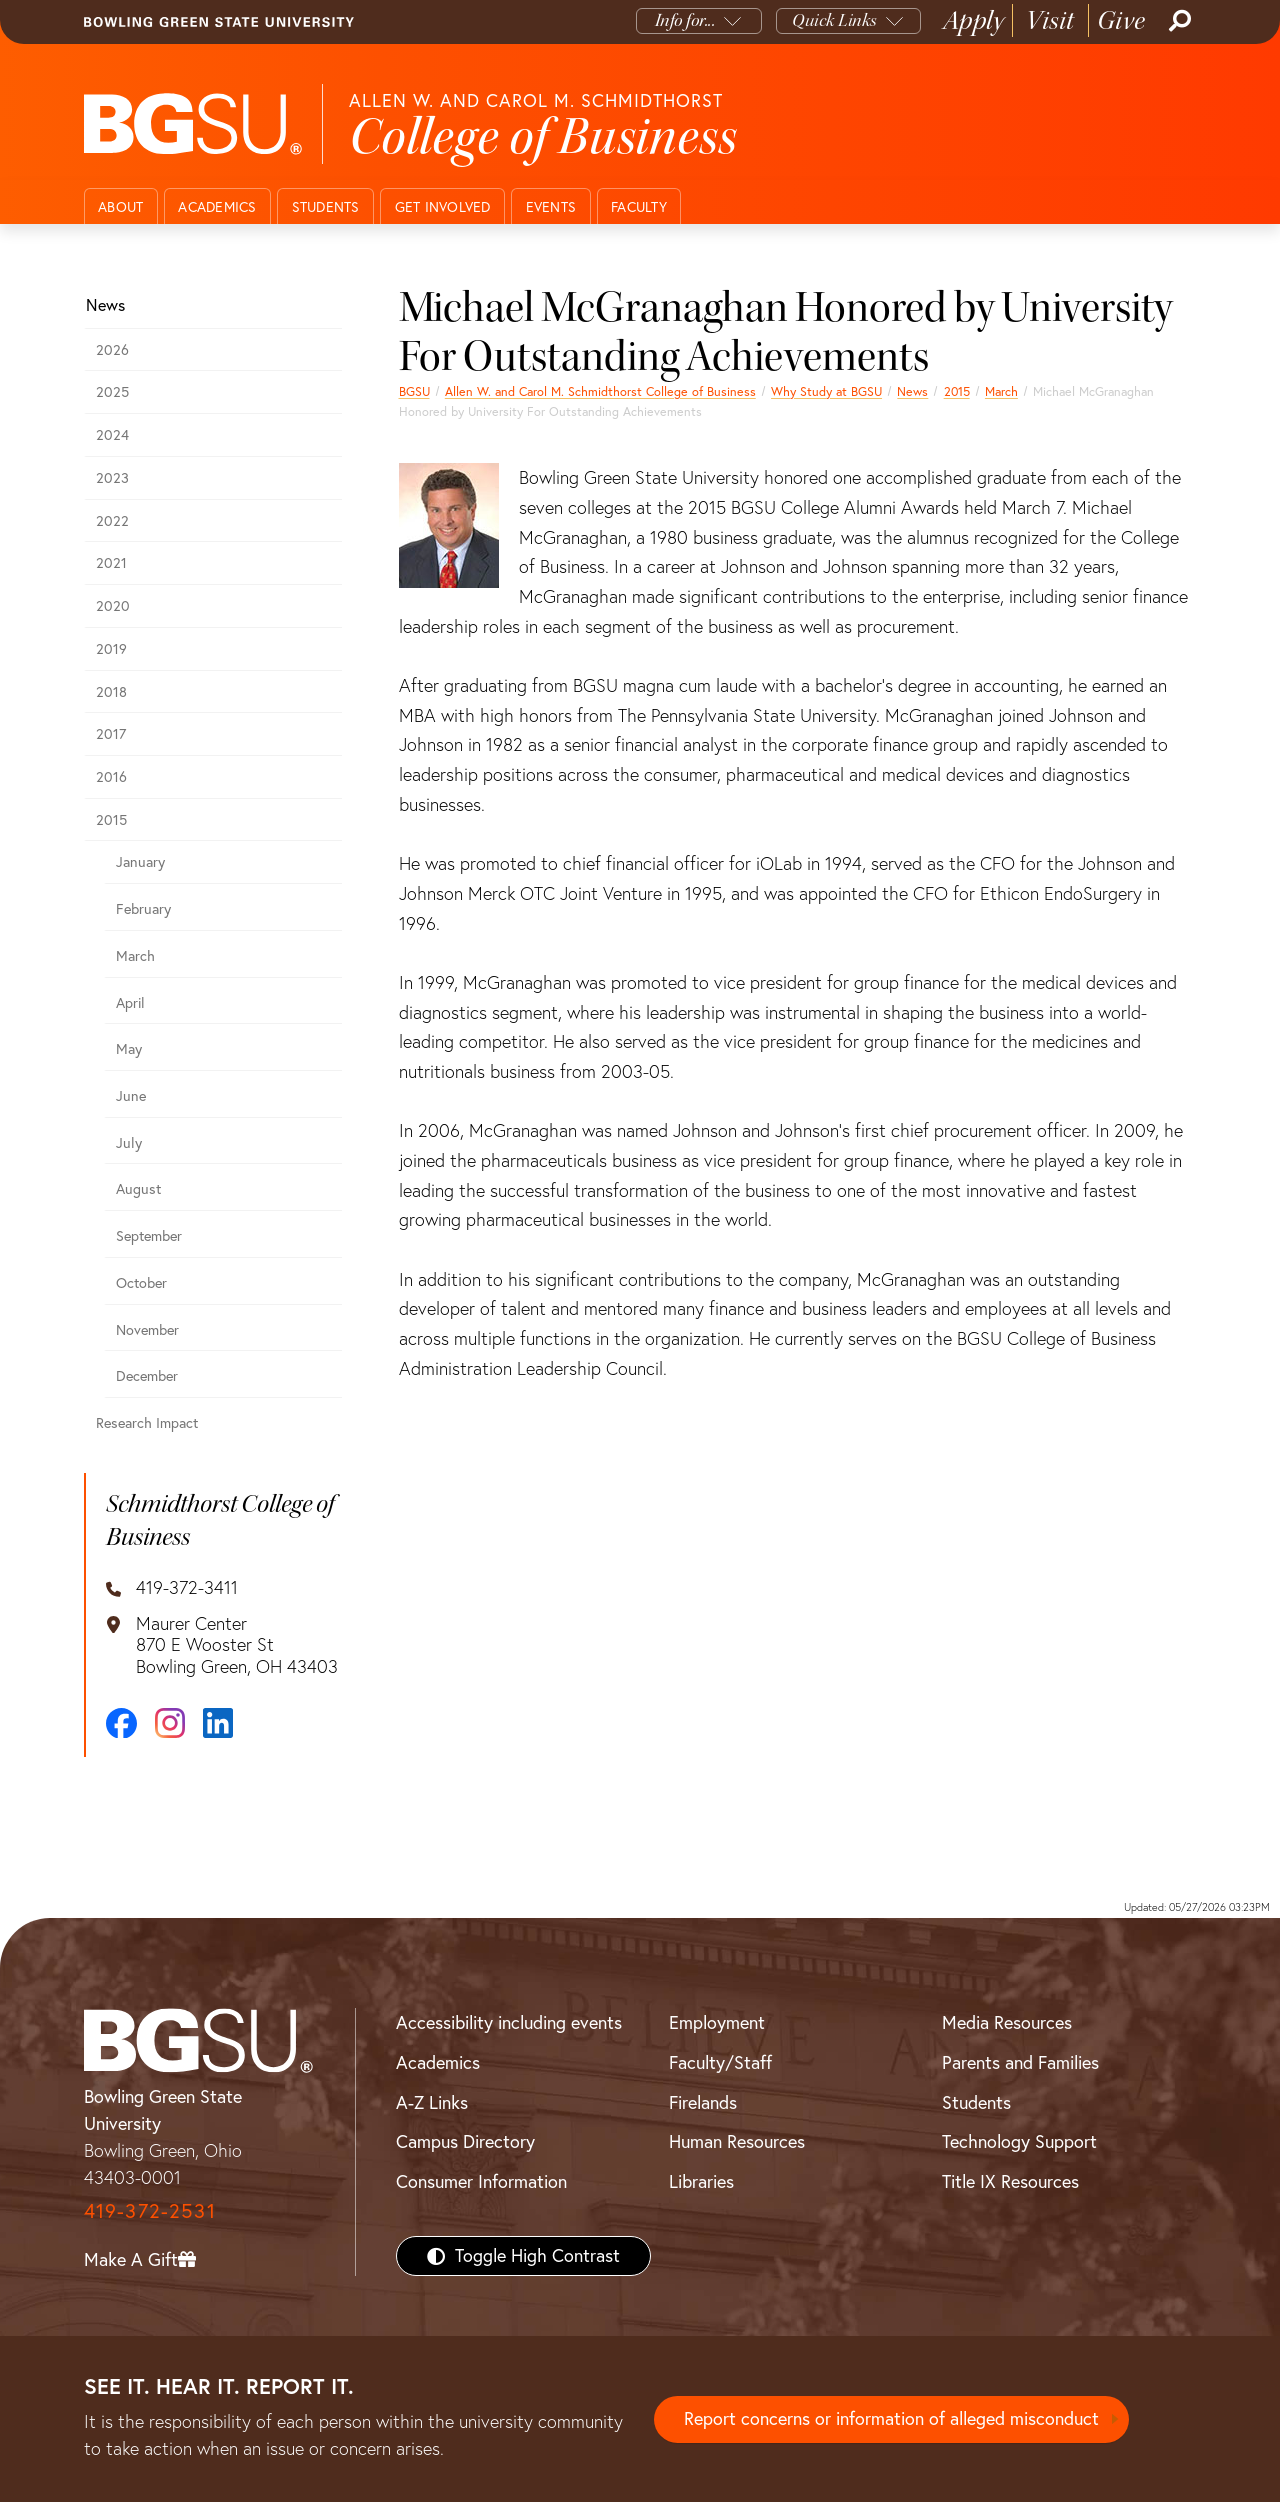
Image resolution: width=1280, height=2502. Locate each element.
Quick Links (834, 20)
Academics (217, 207)
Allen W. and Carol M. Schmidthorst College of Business (600, 391)
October (141, 1283)
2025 (112, 392)
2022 (112, 521)
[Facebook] (121, 1723)
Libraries (701, 2181)
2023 (112, 478)
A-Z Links (432, 2102)
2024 (112, 435)
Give (1121, 20)
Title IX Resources (1010, 2181)
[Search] (1178, 21)
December (147, 1376)
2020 (113, 606)
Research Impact (147, 1423)
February (143, 909)
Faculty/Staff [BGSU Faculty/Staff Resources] (720, 2062)
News (912, 391)
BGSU (414, 391)
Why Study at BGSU (826, 391)
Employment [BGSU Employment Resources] (717, 2022)
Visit (1050, 20)
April (130, 1003)
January (140, 862)
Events (551, 207)
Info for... (685, 20)
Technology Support (1019, 2141)
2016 (111, 777)
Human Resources (737, 2141)
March (1001, 391)
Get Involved (443, 207)
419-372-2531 (150, 2210)
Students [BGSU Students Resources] (976, 2102)
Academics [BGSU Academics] (438, 2062)
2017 (111, 734)
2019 (111, 649)
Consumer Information (481, 2181)
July (129, 1143)
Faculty (639, 207)
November (147, 1330)
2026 (112, 350)
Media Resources (1007, 2022)
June (131, 1096)
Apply (974, 20)
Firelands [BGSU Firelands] (703, 2102)
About (120, 207)
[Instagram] (170, 1723)
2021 (111, 563)
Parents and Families (1020, 2062)
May (129, 1049)
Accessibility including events (509, 2022)
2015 (957, 391)
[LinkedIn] (218, 1723)
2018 (111, 692)
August (138, 1189)
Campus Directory (465, 2141)
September (149, 1236)
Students (326, 207)
